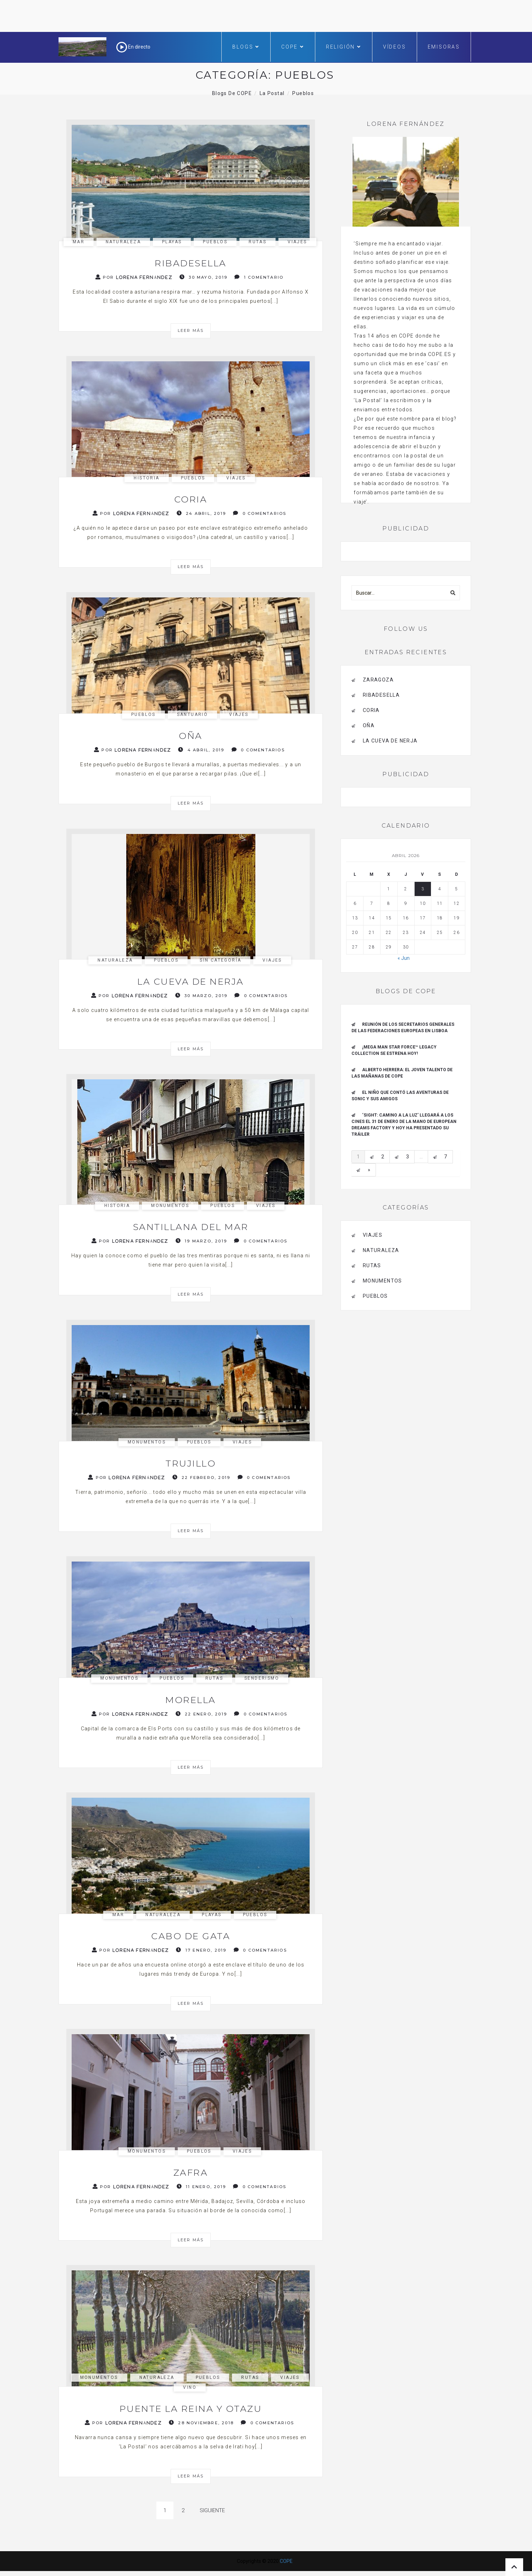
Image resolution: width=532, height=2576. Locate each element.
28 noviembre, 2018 (201, 2422)
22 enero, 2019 (201, 1714)
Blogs (246, 47)
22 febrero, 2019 (201, 1477)
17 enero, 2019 (201, 1950)
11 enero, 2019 (201, 2186)
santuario (192, 714)
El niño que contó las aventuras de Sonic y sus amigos (400, 1095)
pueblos (215, 241)
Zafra (190, 2172)
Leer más (191, 330)
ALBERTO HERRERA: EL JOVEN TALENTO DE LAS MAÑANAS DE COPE (402, 1073)
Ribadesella (191, 263)
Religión (343, 47)
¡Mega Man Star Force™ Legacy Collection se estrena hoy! (394, 1050)
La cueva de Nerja (190, 981)
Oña (191, 735)
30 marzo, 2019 (201, 995)
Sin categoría (220, 960)
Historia (146, 477)
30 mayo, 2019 (203, 277)
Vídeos (394, 47)
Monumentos (170, 1205)
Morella (190, 1700)
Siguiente (212, 2510)
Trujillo (191, 1463)
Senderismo (261, 1678)
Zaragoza (378, 680)
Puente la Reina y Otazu (191, 2408)
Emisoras (444, 47)
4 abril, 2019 (201, 749)
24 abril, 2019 (201, 513)
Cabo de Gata (190, 1936)
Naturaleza (123, 241)
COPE (292, 47)
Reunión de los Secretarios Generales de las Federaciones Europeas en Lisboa (402, 1027)
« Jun (404, 958)
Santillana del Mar (191, 1227)
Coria (190, 499)
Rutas (257, 241)
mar (78, 241)
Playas (172, 241)
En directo (133, 47)
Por (133, 277)
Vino (189, 2387)
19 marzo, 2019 (201, 1241)
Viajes (297, 241)
